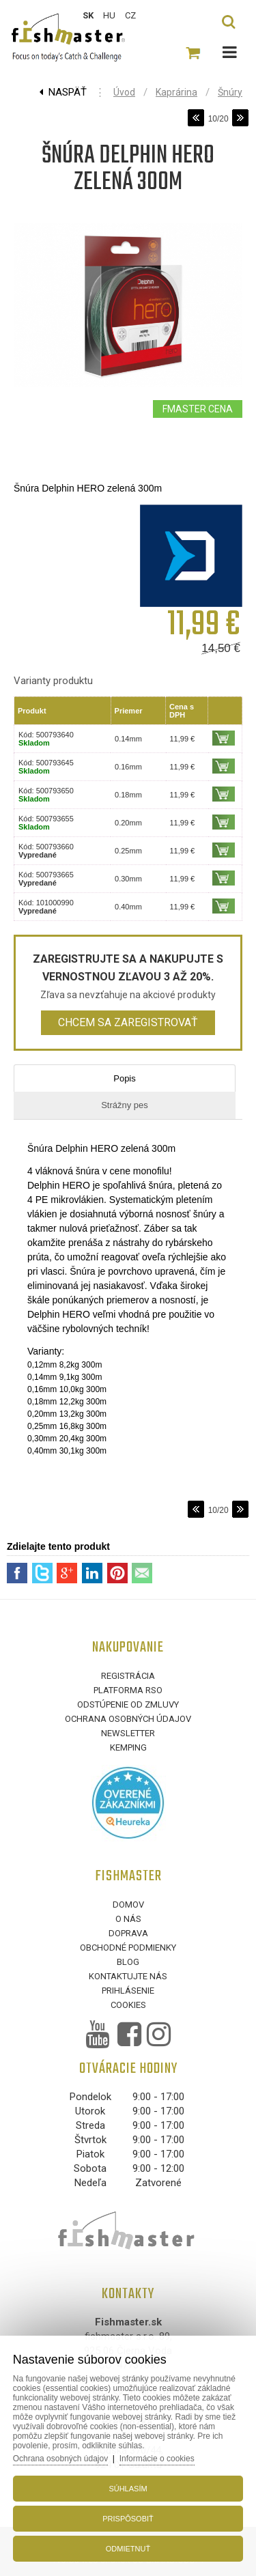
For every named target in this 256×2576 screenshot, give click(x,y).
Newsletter (128, 1733)
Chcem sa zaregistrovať (128, 1022)
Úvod (124, 92)
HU (109, 15)
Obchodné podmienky (128, 1947)
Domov (128, 1904)
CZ (130, 15)
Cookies (128, 2005)
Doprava (128, 1933)
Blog (128, 1962)
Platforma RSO (128, 1690)
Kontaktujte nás (128, 1976)
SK (88, 15)
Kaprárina (176, 92)
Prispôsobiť (128, 2519)
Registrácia (128, 1676)
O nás (128, 1919)
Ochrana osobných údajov (128, 1719)
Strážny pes (124, 1105)
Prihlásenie (128, 1990)
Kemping (128, 1747)
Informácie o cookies (157, 2458)
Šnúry (230, 92)
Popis (124, 1078)
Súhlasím (128, 2489)
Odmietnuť (128, 2549)
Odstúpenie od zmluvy (128, 1704)
